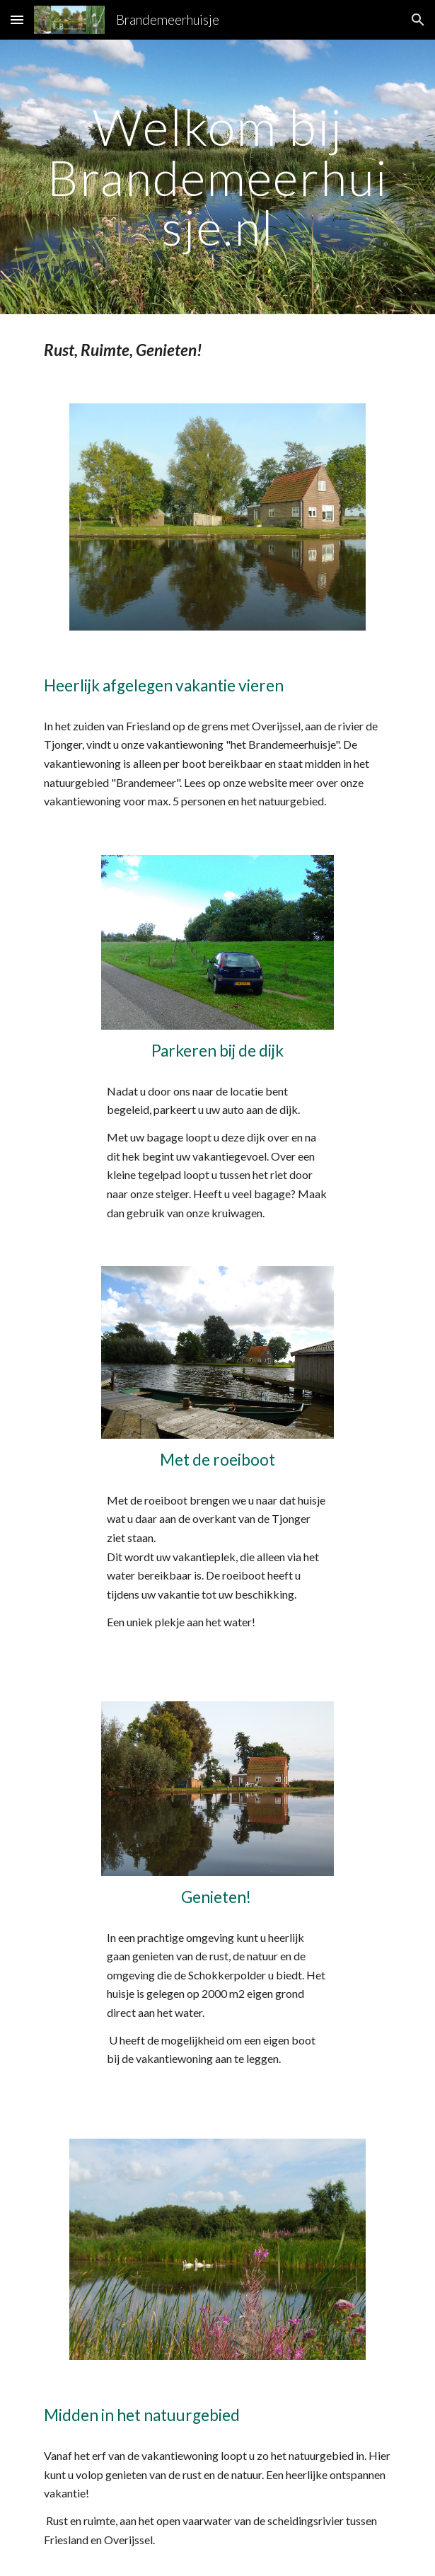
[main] (217, 177)
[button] (17, 19)
